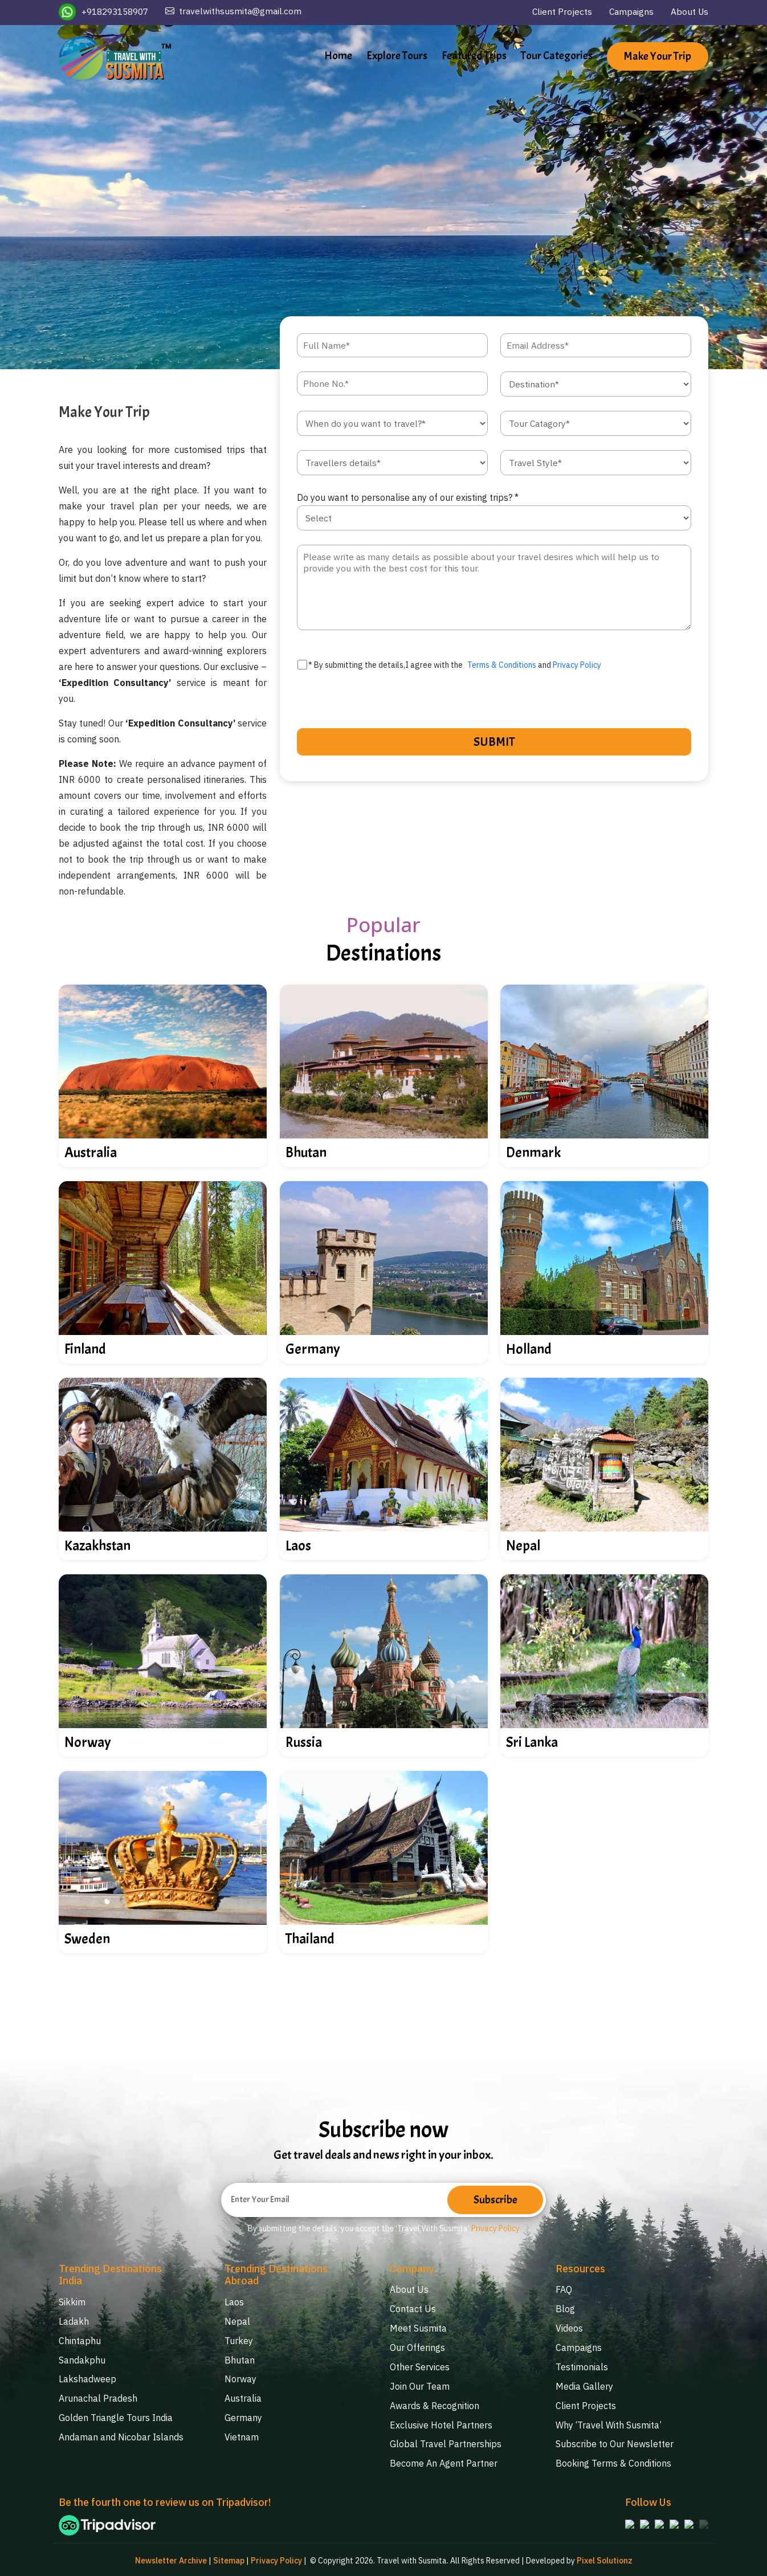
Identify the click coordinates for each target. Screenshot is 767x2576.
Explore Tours (396, 55)
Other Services (420, 2365)
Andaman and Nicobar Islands (121, 2434)
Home (338, 55)
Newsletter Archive (170, 2559)
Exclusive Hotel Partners (441, 2422)
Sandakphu (82, 2359)
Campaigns (629, 12)
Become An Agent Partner (443, 2459)
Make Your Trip (657, 57)
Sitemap (228, 2559)
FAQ (564, 2290)
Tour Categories (557, 55)
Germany (243, 2416)
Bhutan (240, 2359)
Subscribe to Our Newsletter (615, 2441)
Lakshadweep (87, 2378)
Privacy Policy (577, 665)
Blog (565, 2309)
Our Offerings (417, 2347)
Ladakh (74, 2322)
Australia (243, 2397)
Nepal (237, 2322)
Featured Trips (474, 55)
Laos (234, 2303)
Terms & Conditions (501, 665)
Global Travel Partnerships (445, 2441)
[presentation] (366, 701)
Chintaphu (80, 2340)
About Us (689, 12)
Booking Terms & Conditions (613, 2459)
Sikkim (72, 2303)
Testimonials (582, 2365)
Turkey (239, 2340)
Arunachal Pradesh (98, 2397)
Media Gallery (584, 2384)
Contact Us (413, 2309)
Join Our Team (420, 2384)
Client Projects (559, 12)
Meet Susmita (418, 2328)
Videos (569, 2328)
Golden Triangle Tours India (116, 2416)
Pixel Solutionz (605, 2559)
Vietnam (242, 2434)
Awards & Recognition (434, 2403)
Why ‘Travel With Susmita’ (609, 2422)
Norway (240, 2378)
